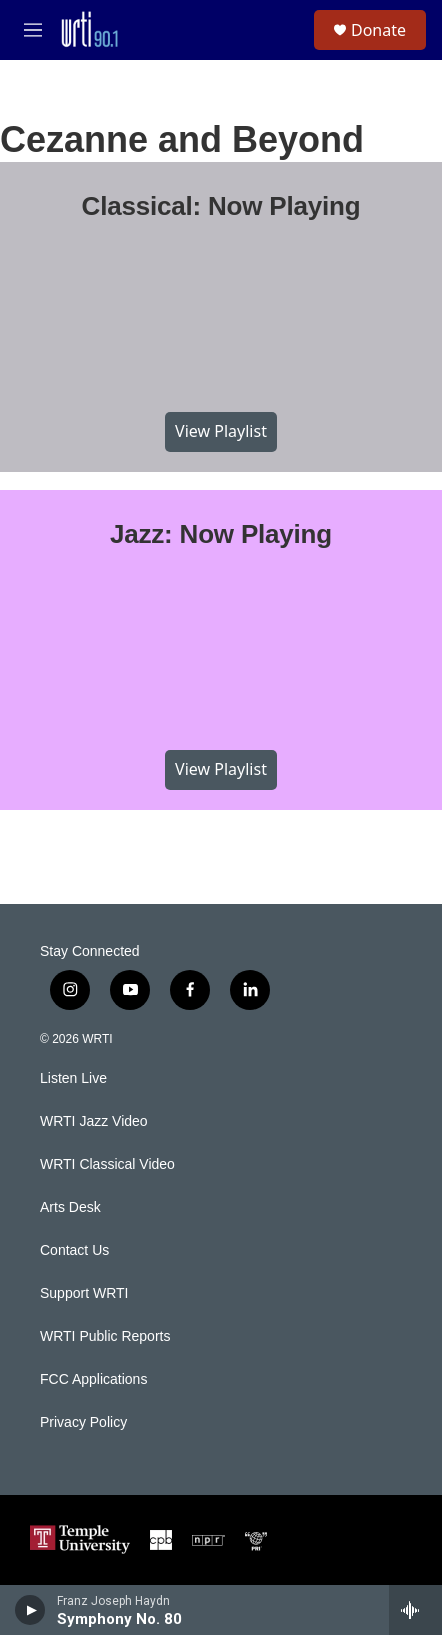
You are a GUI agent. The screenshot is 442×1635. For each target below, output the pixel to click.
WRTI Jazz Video (94, 1121)
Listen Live (73, 1078)
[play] (30, 1610)
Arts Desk (70, 1207)
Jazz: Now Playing (221, 534)
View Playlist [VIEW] (221, 431)
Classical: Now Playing (221, 206)
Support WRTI (84, 1293)
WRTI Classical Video (107, 1164)
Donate (378, 30)
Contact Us (74, 1250)
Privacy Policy (83, 1422)
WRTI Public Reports (105, 1336)
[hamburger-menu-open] (32, 30)
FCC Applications (93, 1379)
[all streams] (415, 1610)
